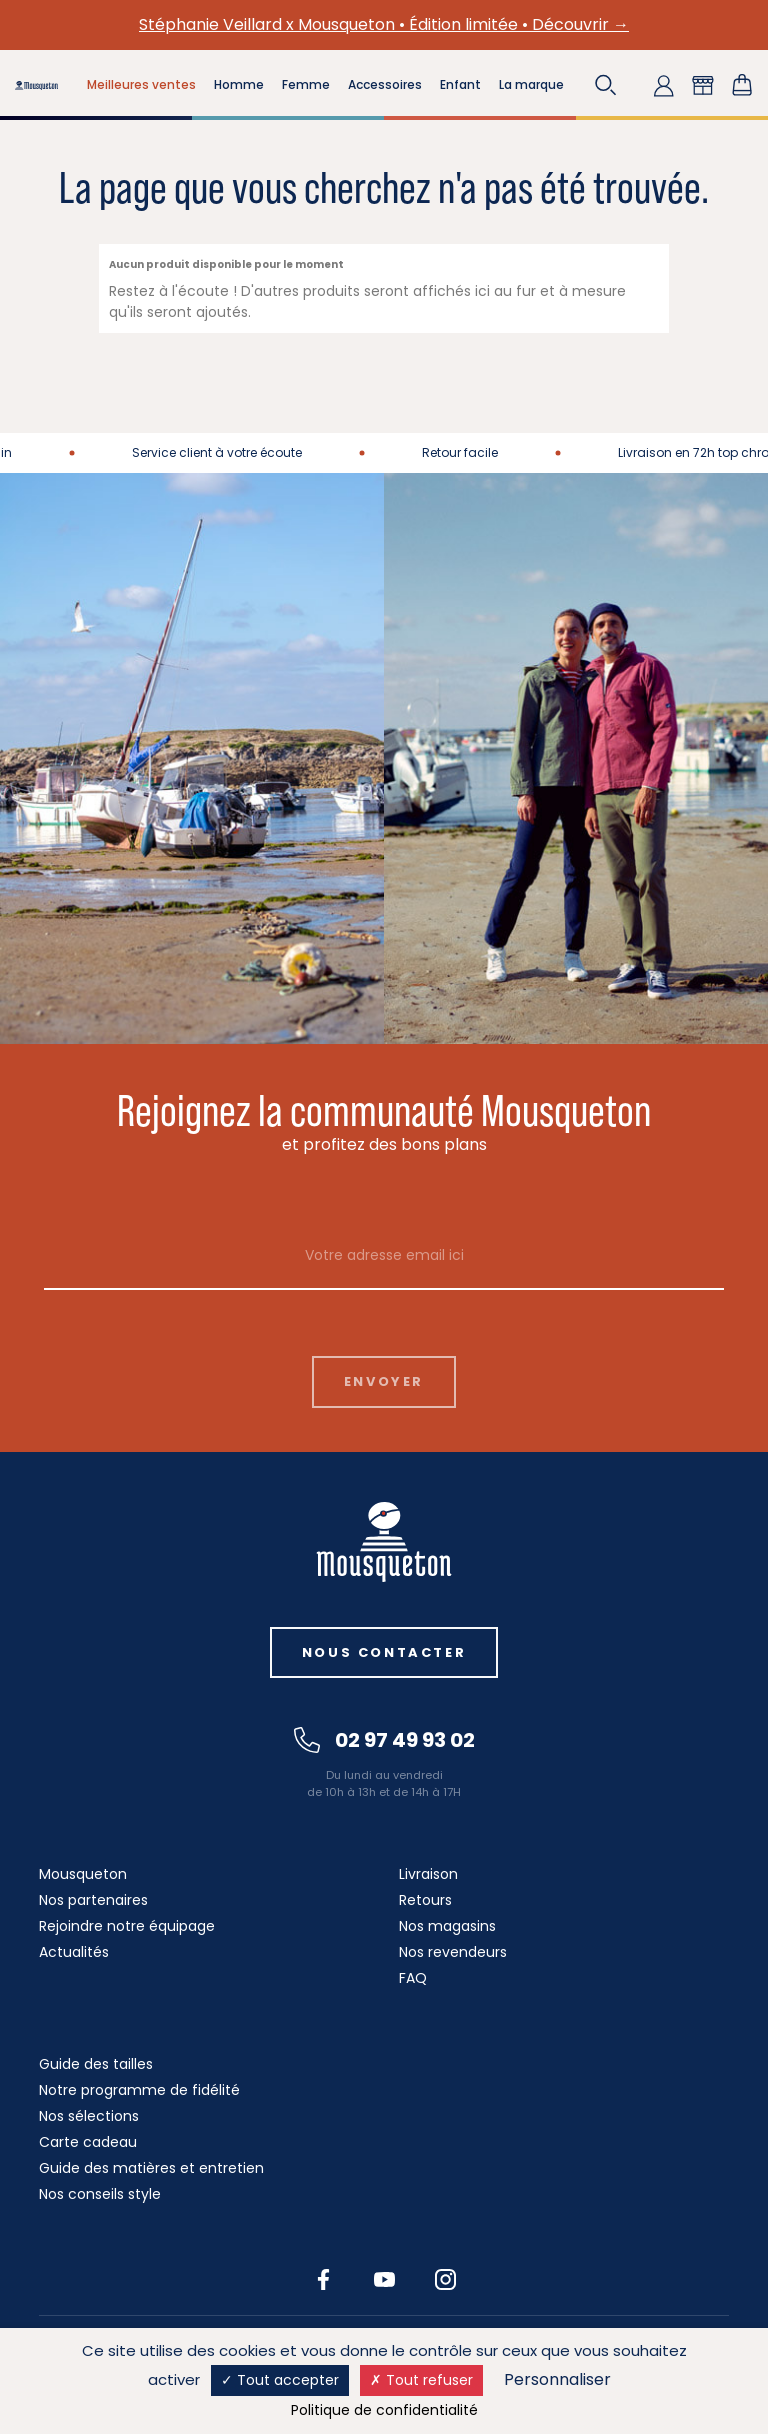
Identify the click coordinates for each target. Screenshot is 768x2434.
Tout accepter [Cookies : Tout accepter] (280, 2380)
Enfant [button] (460, 84)
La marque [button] (531, 84)
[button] (606, 85)
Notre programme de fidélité (139, 2090)
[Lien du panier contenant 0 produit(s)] (742, 85)
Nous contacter (384, 1652)
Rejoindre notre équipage (127, 1926)
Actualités (74, 1952)
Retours (425, 1900)
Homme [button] (239, 84)
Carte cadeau (88, 2142)
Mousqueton (83, 1874)
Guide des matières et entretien (151, 2168)
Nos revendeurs (453, 1952)
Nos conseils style (100, 2194)
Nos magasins (447, 1926)
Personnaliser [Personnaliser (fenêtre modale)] (557, 2379)
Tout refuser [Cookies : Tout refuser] (421, 2380)
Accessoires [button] (385, 84)
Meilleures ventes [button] (141, 84)
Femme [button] (306, 84)
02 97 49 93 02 (384, 1740)
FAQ (413, 1978)
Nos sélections (89, 2116)
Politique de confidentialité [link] (384, 2410)
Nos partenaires (93, 1900)
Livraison (428, 1874)
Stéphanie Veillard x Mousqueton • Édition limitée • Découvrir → (384, 24)
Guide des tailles (96, 2064)
